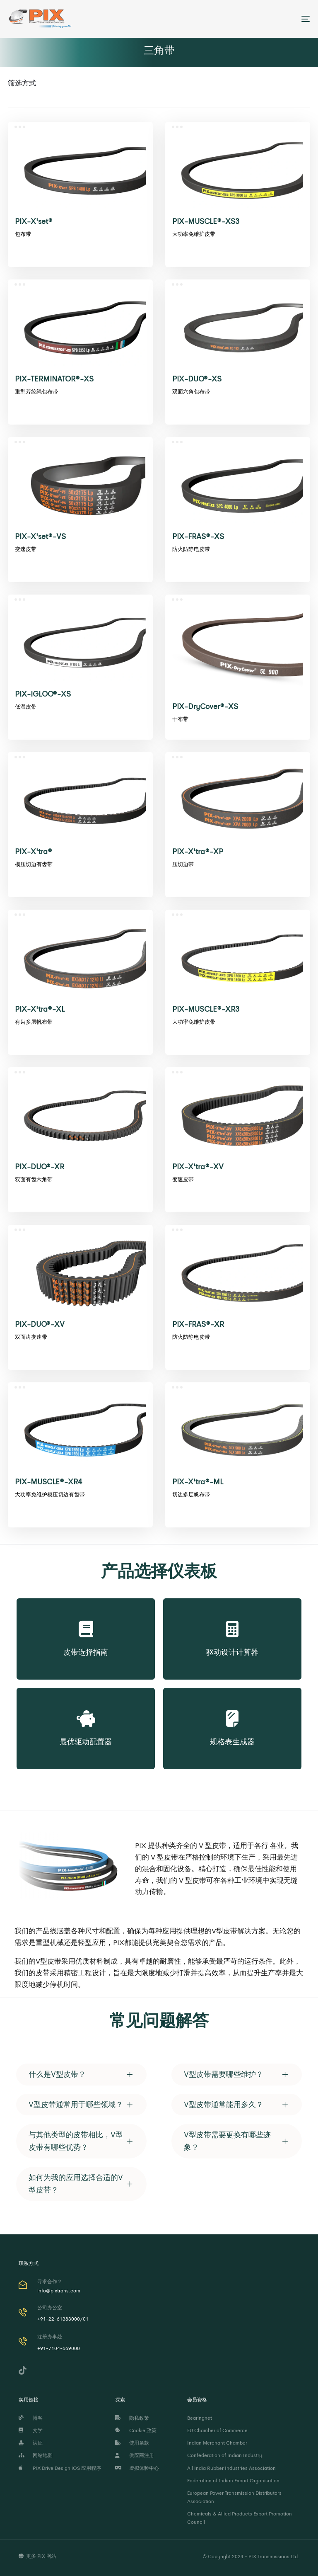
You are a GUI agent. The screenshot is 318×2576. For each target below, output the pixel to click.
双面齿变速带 (31, 1336)
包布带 (23, 234)
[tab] (81, 2075)
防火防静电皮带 (191, 549)
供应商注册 (134, 2455)
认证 (31, 2443)
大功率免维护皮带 (193, 234)
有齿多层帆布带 (34, 1021)
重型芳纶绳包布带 (36, 391)
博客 (31, 2418)
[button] (81, 2075)
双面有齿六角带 (34, 1179)
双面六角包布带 (191, 391)
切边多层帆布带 (191, 1494)
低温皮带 (25, 706)
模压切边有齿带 (34, 864)
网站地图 (36, 2455)
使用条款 (132, 2443)
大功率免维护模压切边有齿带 (50, 1494)
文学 (31, 2430)
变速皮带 (25, 549)
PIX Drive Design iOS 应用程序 (60, 2468)
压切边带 (183, 864)
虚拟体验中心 (137, 2468)
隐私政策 (132, 2418)
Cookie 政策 (136, 2430)
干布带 (180, 719)
